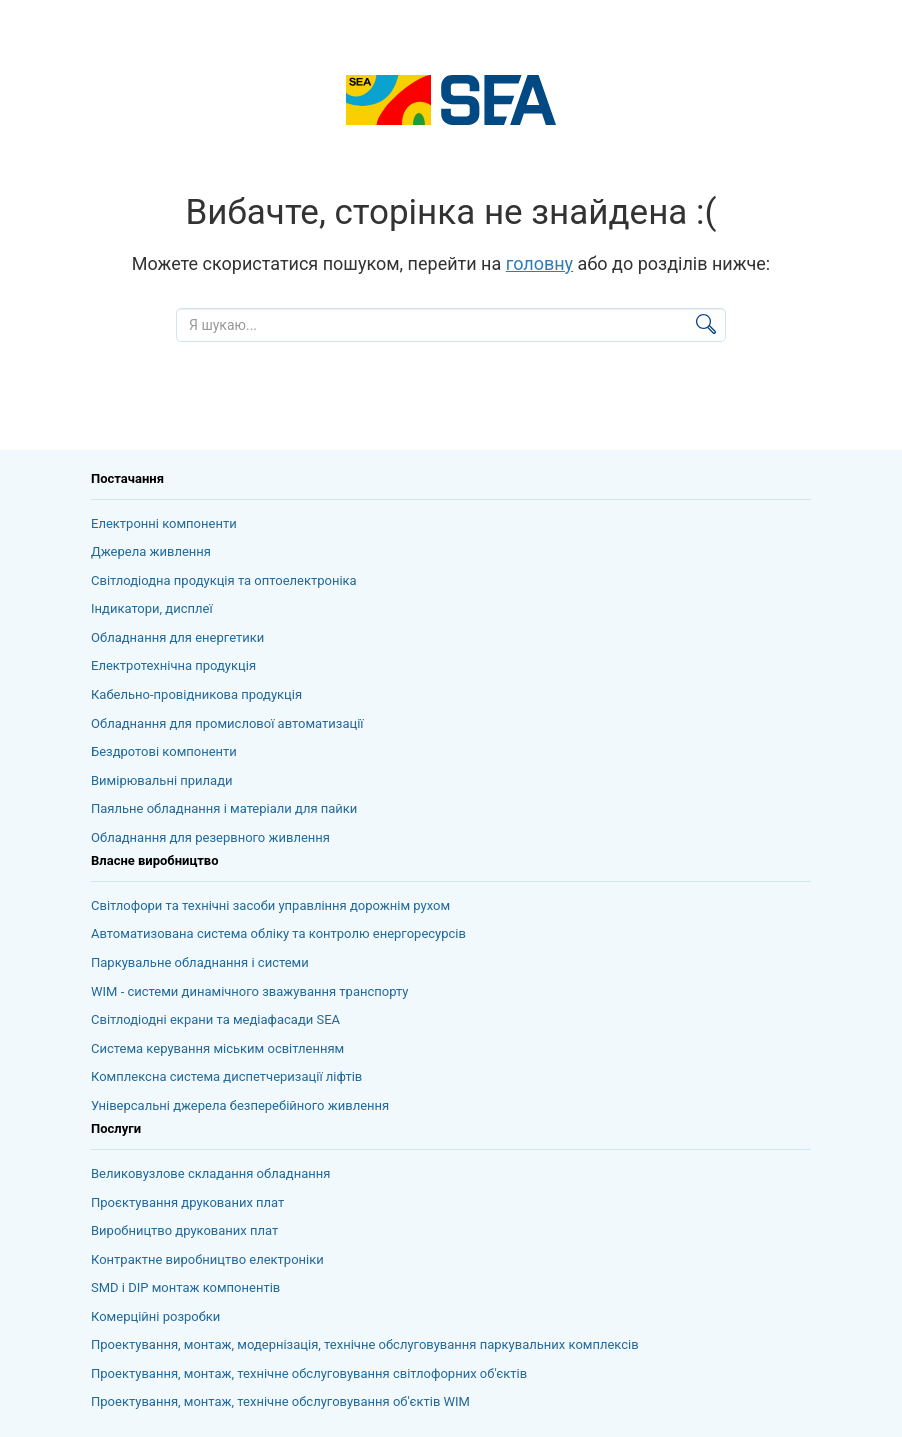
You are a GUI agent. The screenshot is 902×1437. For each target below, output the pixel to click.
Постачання (127, 478)
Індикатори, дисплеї (152, 608)
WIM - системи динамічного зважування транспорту (249, 991)
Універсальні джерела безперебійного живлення (240, 1105)
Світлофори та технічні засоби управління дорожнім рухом (270, 905)
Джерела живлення (151, 551)
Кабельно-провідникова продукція (196, 694)
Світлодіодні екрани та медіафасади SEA (215, 1019)
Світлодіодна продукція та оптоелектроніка (224, 580)
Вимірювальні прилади (162, 780)
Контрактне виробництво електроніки (207, 1259)
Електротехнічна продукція (173, 665)
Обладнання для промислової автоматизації (227, 723)
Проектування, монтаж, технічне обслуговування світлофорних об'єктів (309, 1373)
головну (539, 263)
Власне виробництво (155, 860)
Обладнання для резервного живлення (210, 837)
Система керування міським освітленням (217, 1048)
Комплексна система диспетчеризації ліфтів (226, 1076)
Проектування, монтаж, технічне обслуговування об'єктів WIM (280, 1401)
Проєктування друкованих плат (187, 1202)
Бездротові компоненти (164, 751)
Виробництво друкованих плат (184, 1230)
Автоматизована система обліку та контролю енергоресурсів (278, 933)
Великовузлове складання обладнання (210, 1173)
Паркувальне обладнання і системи (200, 962)
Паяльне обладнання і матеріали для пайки (224, 808)
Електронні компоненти (164, 523)
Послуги (116, 1128)
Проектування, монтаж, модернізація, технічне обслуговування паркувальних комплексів (365, 1344)
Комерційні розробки (155, 1316)
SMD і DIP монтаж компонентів (185, 1287)
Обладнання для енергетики (177, 637)
